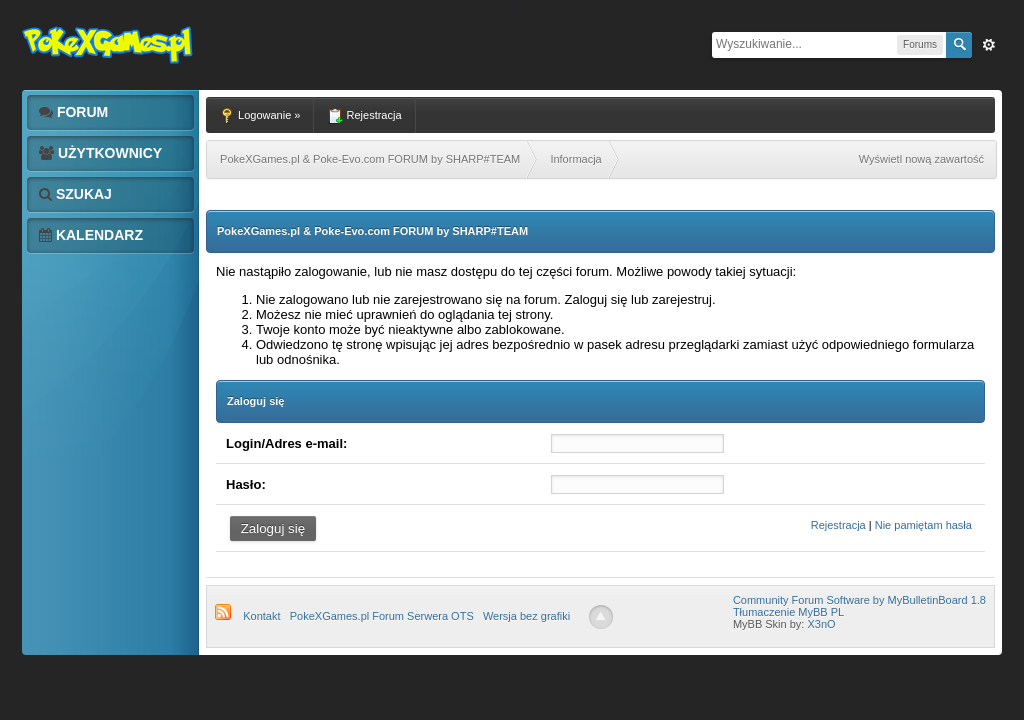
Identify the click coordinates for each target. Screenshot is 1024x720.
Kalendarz (91, 235)
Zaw (989, 45)
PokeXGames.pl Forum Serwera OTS (382, 616)
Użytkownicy (100, 153)
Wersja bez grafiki (526, 616)
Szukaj (75, 194)
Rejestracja (838, 525)
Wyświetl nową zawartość (921, 159)
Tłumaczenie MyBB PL (788, 612)
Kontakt (261, 616)
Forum (73, 112)
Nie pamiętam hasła (923, 525)
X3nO (821, 624)
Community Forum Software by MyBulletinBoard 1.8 (859, 600)
